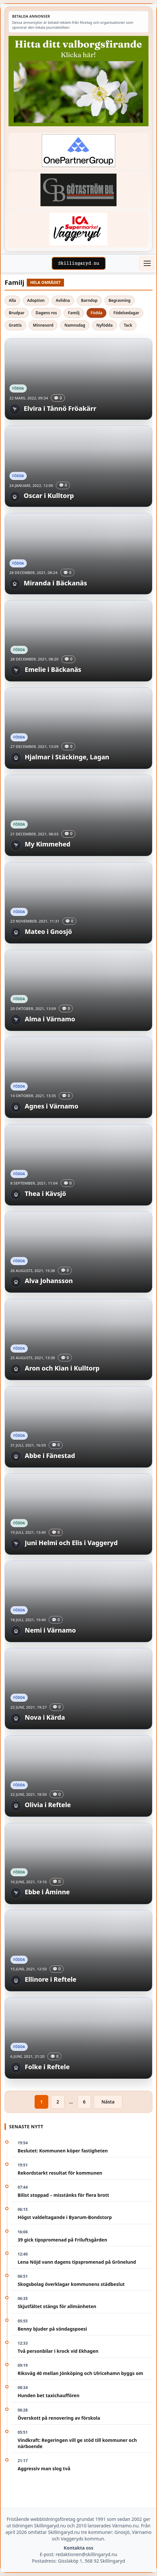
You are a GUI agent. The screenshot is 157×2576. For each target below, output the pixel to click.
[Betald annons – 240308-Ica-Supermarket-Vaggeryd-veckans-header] (78, 229)
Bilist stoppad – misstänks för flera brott (63, 2195)
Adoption (36, 300)
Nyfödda (104, 325)
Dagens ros (46, 313)
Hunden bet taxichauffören (48, 2395)
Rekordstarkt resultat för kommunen (60, 2173)
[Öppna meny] (147, 263)
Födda (96, 313)
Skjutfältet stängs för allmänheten (57, 2306)
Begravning (120, 300)
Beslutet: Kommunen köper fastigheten (63, 2151)
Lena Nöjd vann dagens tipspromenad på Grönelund (77, 2262)
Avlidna (63, 300)
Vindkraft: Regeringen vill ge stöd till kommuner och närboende (77, 2443)
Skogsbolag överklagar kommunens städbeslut (71, 2284)
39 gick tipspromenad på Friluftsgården (62, 2240)
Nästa (108, 2102)
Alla (12, 300)
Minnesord (43, 325)
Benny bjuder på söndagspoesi (52, 2329)
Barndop (89, 300)
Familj (73, 313)
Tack (128, 325)
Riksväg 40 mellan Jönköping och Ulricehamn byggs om (80, 2373)
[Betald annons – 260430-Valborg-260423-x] (78, 81)
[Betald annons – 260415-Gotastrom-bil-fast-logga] (78, 190)
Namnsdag (74, 325)
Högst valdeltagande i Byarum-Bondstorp (65, 2217)
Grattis (15, 325)
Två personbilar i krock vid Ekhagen (58, 2351)
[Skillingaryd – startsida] (78, 263)
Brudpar (16, 313)
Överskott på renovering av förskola (59, 2418)
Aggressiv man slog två (44, 2468)
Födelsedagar (126, 313)
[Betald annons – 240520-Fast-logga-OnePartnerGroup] (78, 151)
